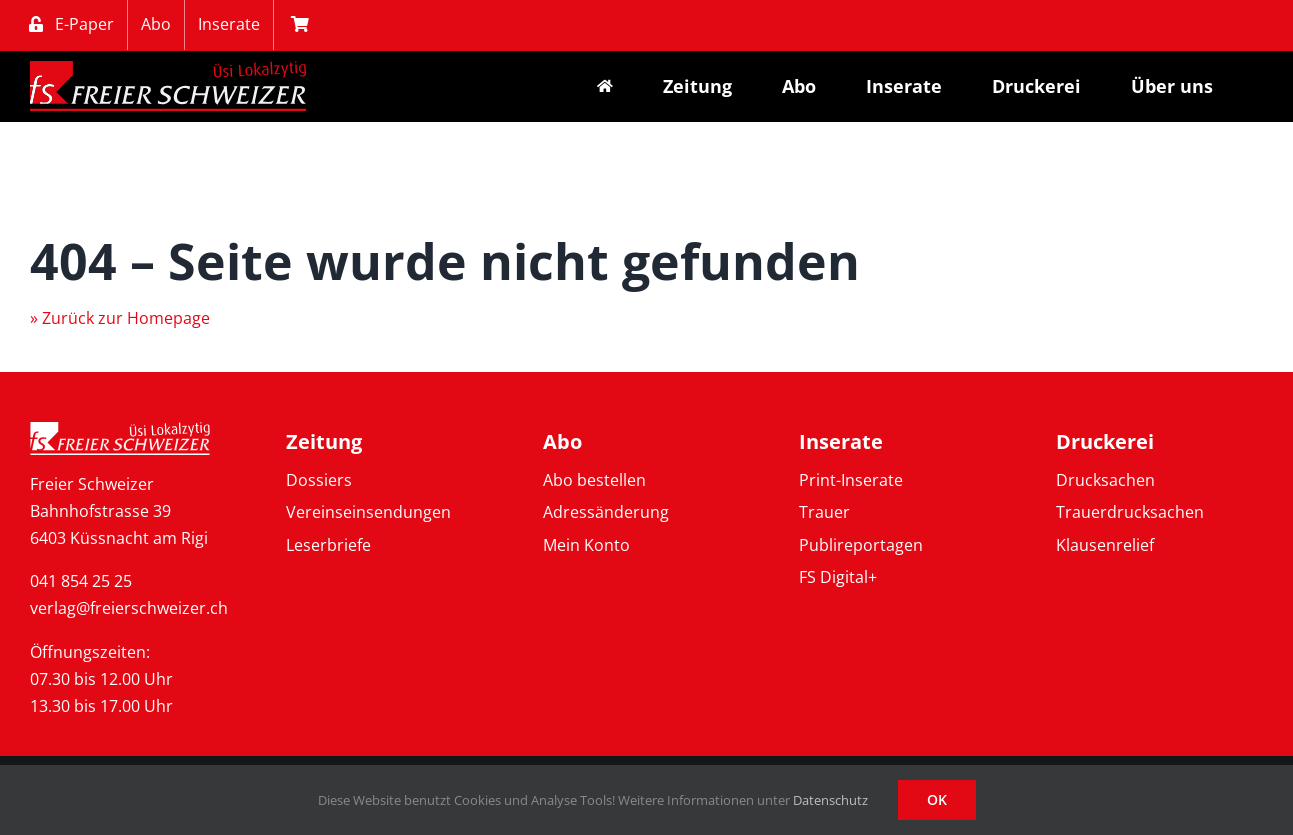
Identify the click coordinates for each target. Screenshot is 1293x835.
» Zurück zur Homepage (120, 318)
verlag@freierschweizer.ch (129, 608)
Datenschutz (830, 800)
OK (937, 799)
